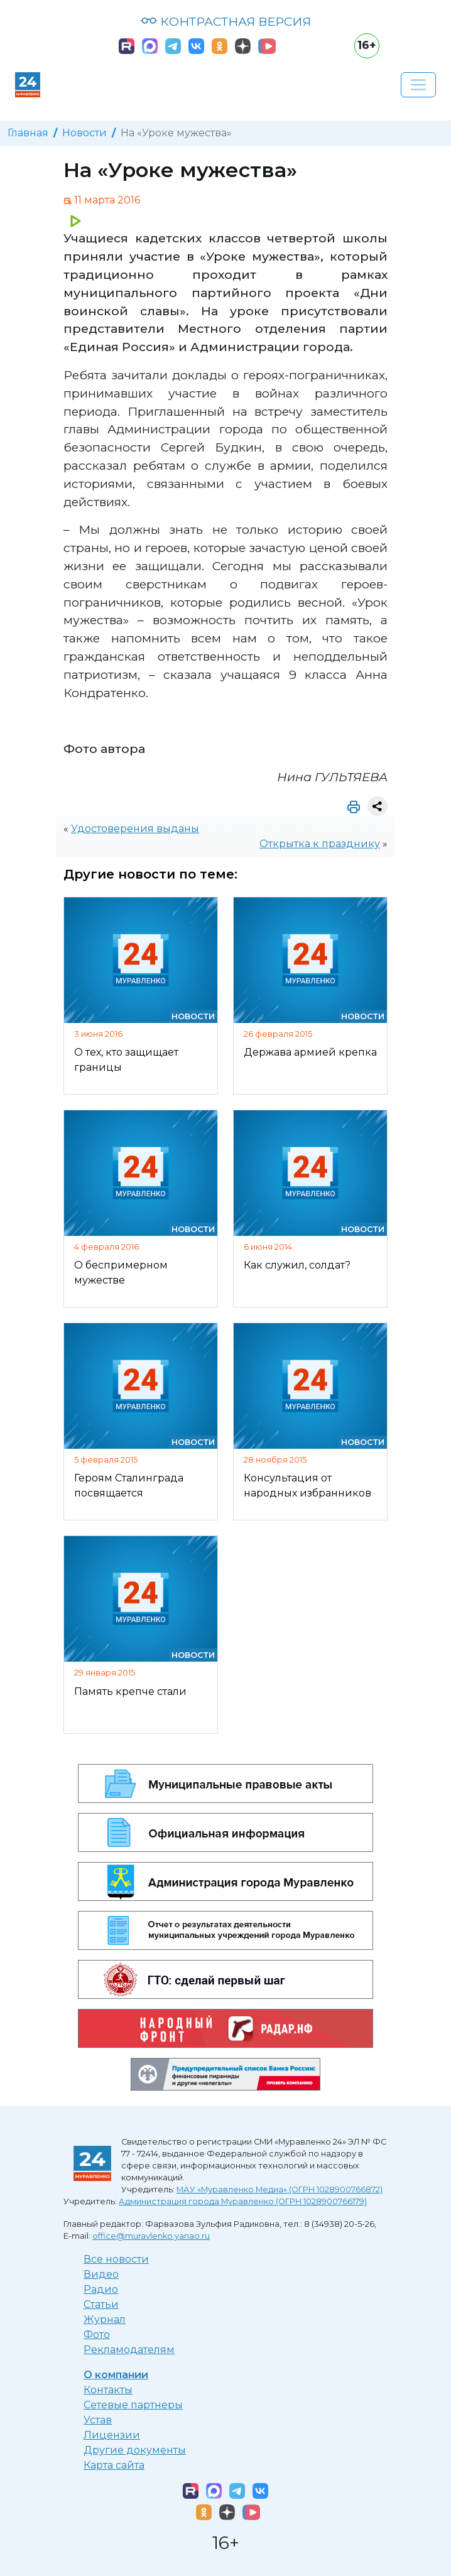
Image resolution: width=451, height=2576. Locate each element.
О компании (116, 2375)
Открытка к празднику (319, 844)
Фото (97, 2335)
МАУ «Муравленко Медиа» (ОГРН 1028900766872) (280, 2189)
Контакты (108, 2390)
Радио (101, 2289)
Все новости (116, 2259)
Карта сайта (114, 2465)
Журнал (105, 2319)
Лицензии (112, 2435)
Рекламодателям (129, 2350)
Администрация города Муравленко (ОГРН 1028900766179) (243, 2201)
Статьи (101, 2304)
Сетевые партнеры (133, 2405)
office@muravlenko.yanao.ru (151, 2236)
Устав (98, 2420)
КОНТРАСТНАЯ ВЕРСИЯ (226, 21)
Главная (28, 133)
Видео (101, 2274)
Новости (84, 133)
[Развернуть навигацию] (418, 84)
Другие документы (135, 2450)
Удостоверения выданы (135, 829)
